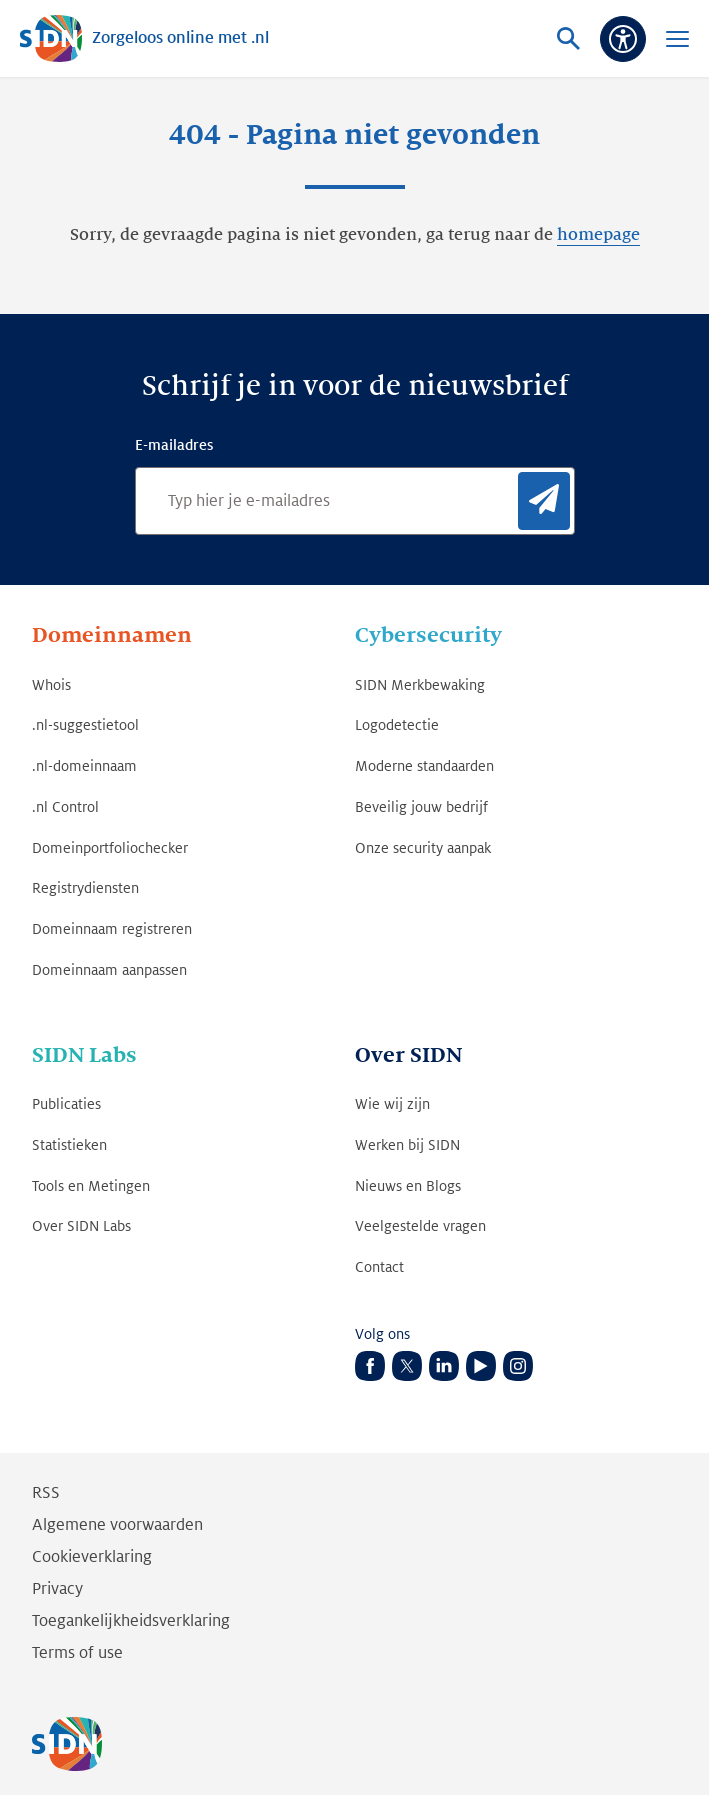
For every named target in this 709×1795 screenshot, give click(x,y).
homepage (598, 235)
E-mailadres (174, 445)
